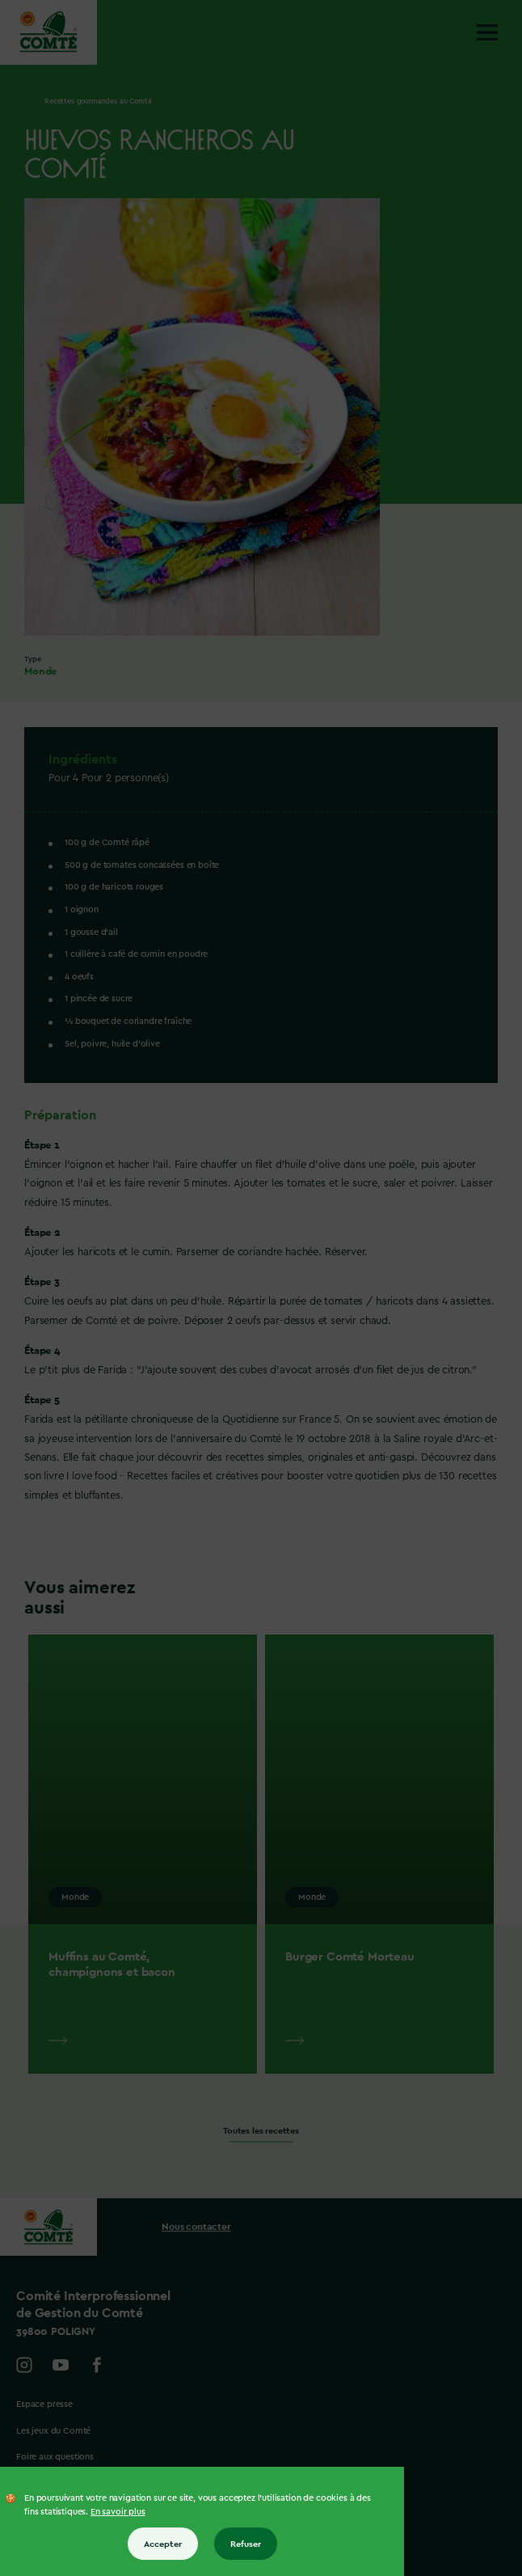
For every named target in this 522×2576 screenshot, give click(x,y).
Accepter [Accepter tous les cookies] (163, 2543)
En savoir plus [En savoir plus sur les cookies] (118, 2511)
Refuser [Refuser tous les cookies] (245, 2543)
